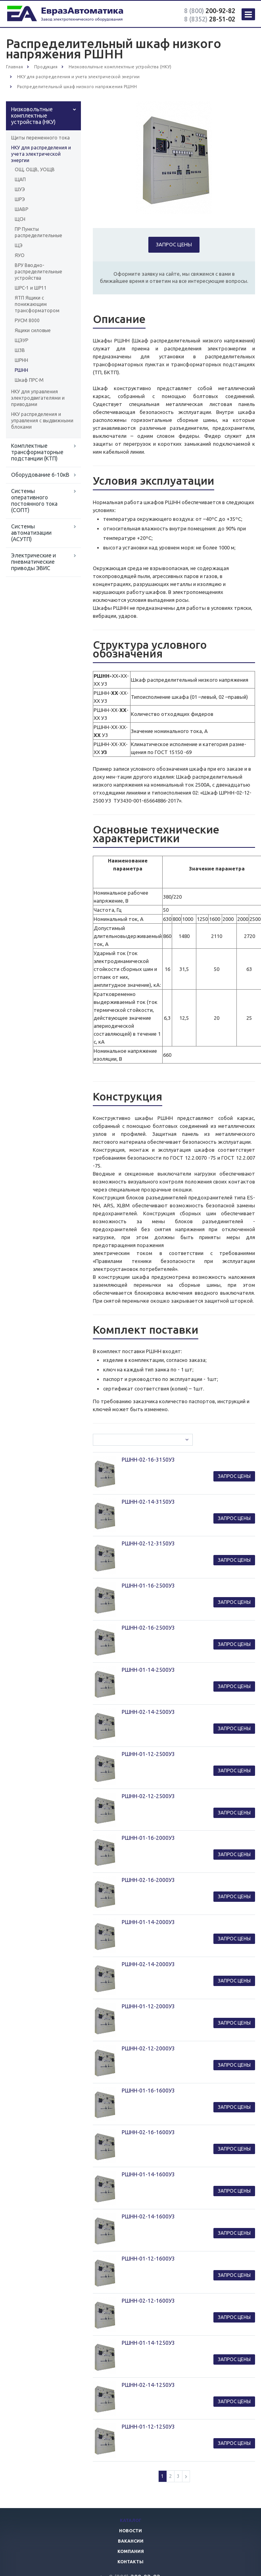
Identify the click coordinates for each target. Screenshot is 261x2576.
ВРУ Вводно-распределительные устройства (38, 271)
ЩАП (20, 179)
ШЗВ (20, 350)
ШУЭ (20, 189)
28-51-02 (209, 19)
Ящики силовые (33, 330)
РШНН (21, 370)
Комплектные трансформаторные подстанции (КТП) (37, 452)
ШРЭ (20, 199)
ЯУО (20, 255)
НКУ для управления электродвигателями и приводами (38, 398)
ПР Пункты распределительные (38, 232)
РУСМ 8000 (27, 320)
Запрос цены (174, 244)
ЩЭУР (21, 340)
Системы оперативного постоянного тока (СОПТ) (34, 500)
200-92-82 (209, 10)
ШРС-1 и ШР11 (31, 287)
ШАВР (21, 209)
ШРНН (21, 360)
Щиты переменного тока (40, 137)
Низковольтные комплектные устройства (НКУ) (33, 115)
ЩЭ (19, 245)
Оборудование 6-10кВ (40, 475)
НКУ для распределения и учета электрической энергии (41, 154)
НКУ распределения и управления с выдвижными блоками (42, 420)
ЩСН (20, 219)
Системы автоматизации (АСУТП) (31, 532)
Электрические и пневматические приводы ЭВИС (33, 561)
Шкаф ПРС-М (29, 380)
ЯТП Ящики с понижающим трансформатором (37, 304)
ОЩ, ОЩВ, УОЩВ (35, 169)
